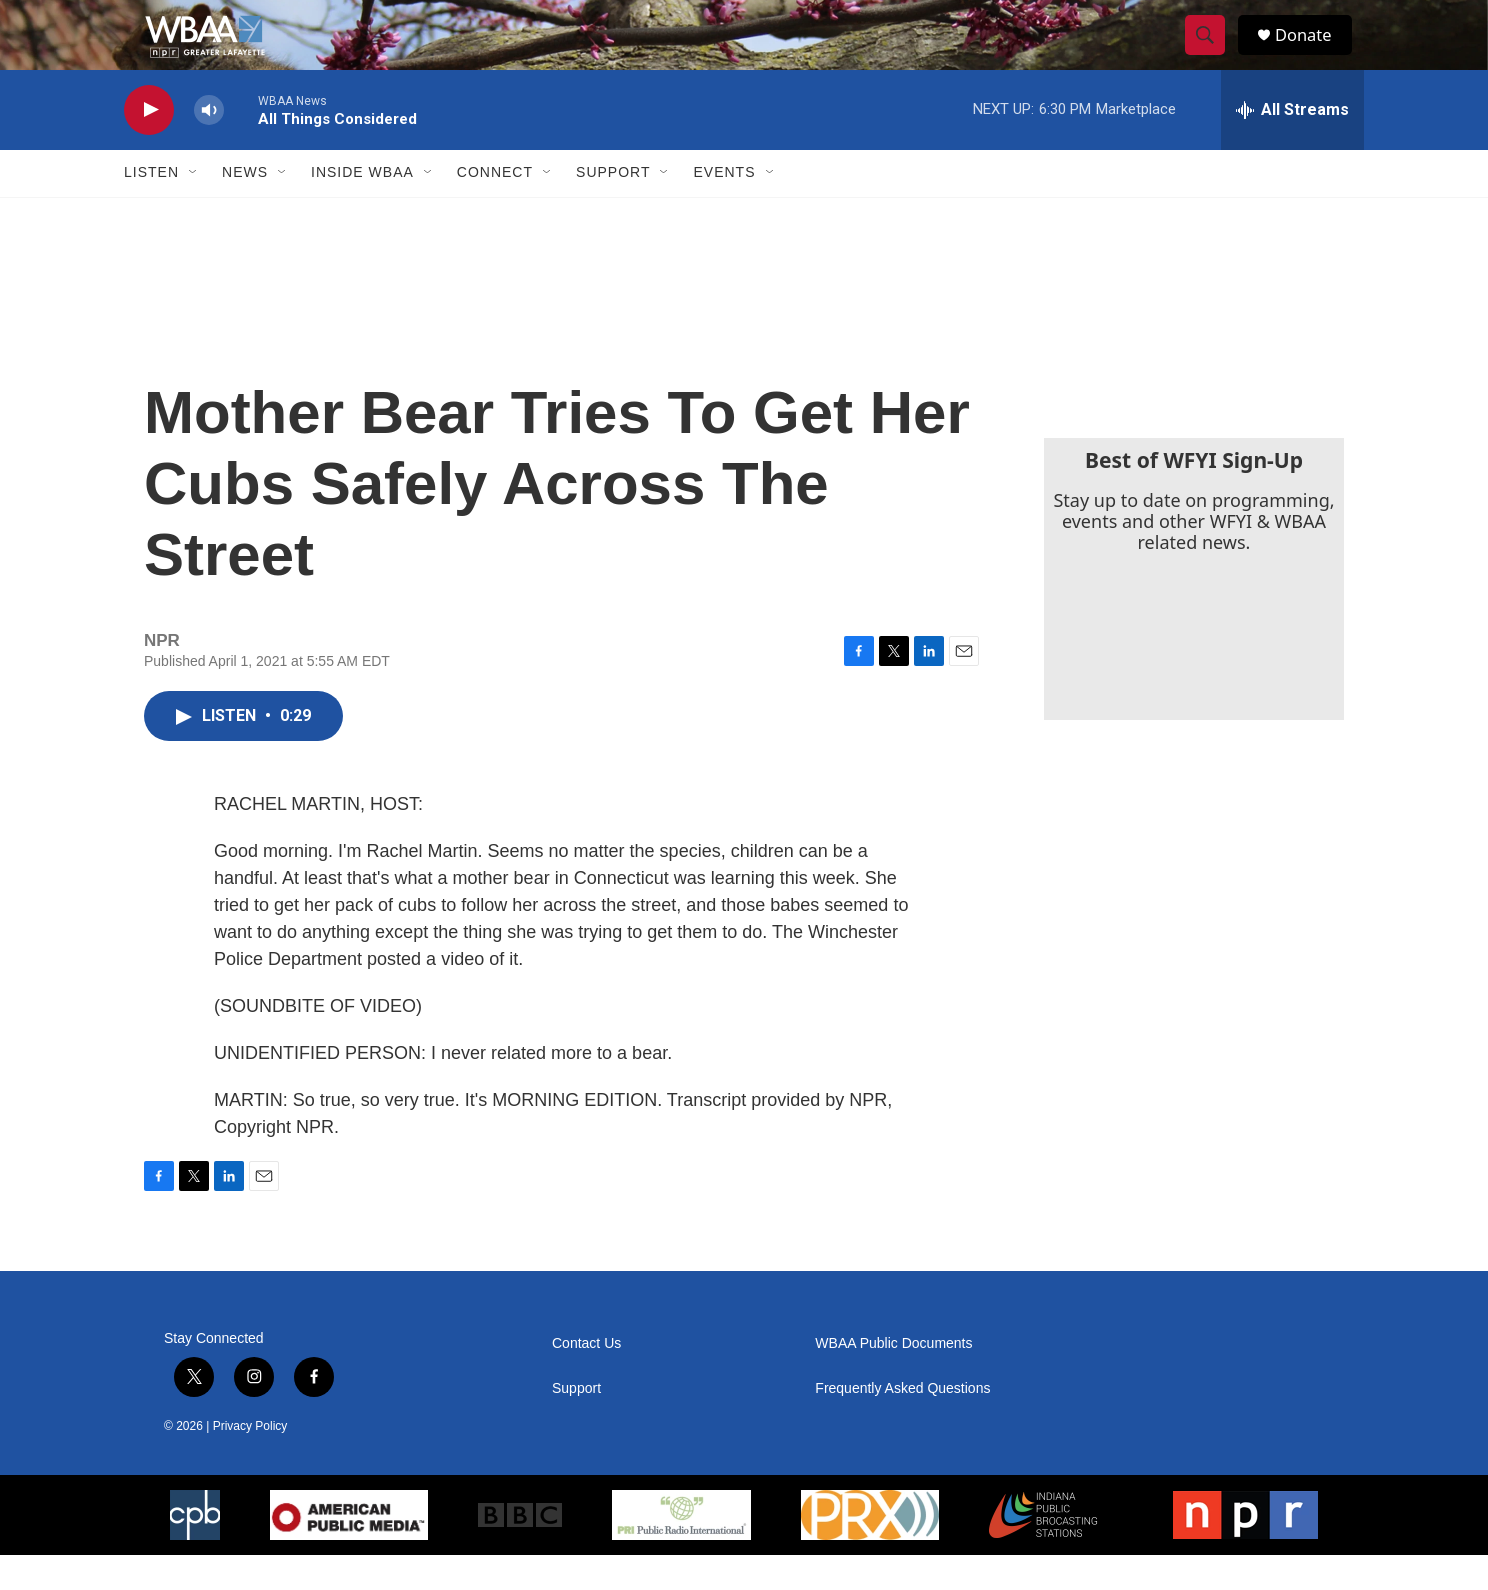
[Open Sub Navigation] (194, 208)
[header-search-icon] (1212, 53)
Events (724, 208)
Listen (151, 208)
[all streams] (1292, 145)
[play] (149, 145)
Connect (495, 208)
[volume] (209, 145)
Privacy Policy (250, 1461)
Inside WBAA (362, 208)
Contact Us (586, 1378)
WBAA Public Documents (893, 1378)
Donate (1313, 52)
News (245, 208)
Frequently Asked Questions (902, 1423)
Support (613, 208)
